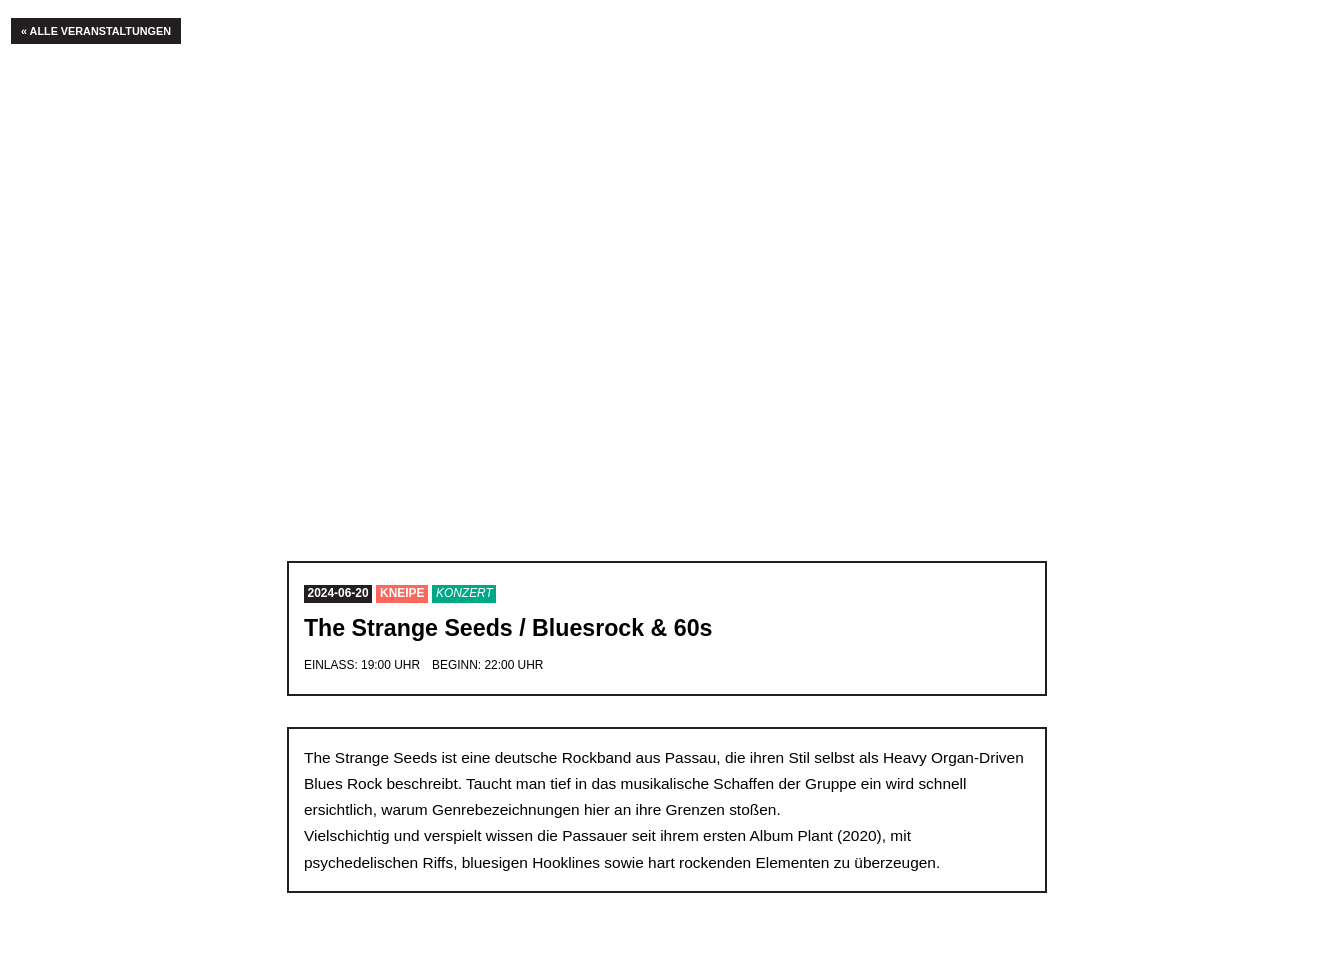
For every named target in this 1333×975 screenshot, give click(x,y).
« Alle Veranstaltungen (96, 31)
